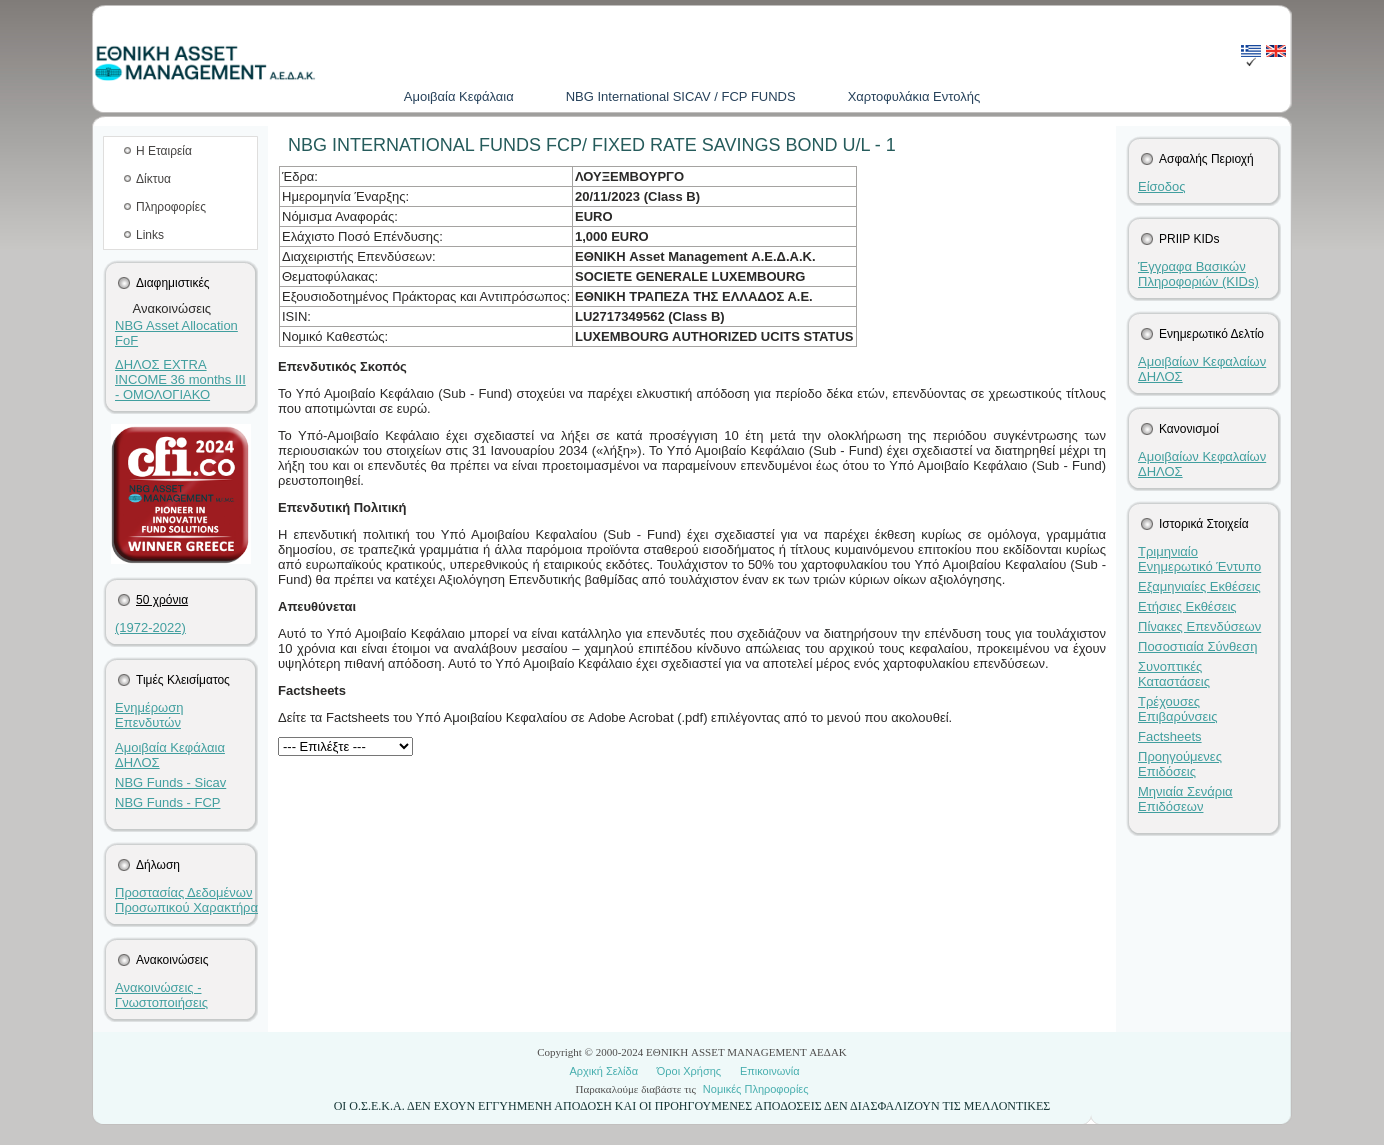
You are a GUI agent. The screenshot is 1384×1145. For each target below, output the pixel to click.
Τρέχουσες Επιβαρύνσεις (1178, 709)
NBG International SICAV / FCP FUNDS (681, 96)
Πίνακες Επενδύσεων (1199, 626)
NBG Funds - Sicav (170, 782)
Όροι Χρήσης (689, 1071)
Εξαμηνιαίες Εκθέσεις (1199, 586)
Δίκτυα (153, 179)
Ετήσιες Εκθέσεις (1187, 606)
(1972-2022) (150, 627)
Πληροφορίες (171, 207)
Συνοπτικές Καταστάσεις (1174, 674)
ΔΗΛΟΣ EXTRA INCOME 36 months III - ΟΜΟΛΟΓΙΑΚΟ (180, 379)
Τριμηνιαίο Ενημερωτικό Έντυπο (1199, 559)
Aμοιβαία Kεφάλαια (459, 96)
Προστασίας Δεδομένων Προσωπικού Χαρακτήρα (186, 900)
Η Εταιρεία (164, 151)
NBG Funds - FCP (167, 802)
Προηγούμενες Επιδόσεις (1180, 764)
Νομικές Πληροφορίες (756, 1089)
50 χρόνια (162, 600)
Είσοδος (1162, 186)
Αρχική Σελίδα (603, 1071)
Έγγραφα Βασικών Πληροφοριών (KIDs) (1198, 274)
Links (150, 235)
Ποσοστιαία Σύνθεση (1197, 646)
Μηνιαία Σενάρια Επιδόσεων (1185, 799)
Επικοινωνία (770, 1071)
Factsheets (1170, 736)
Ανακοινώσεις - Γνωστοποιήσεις (161, 995)
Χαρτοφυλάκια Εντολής (914, 96)
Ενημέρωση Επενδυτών (149, 715)
